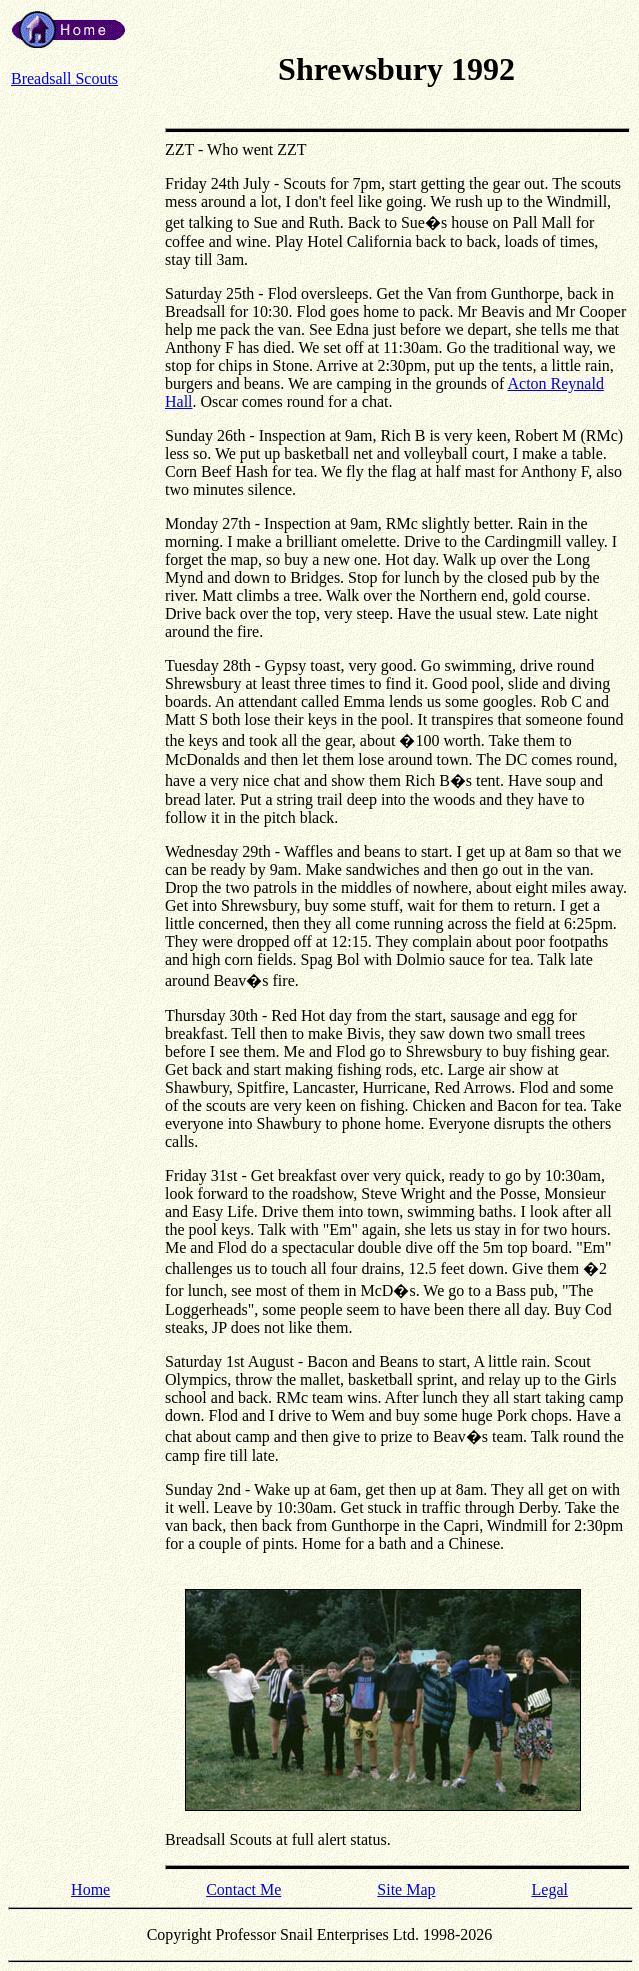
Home (90, 1889)
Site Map (406, 1889)
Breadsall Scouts (64, 78)
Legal (550, 1889)
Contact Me (243, 1889)
